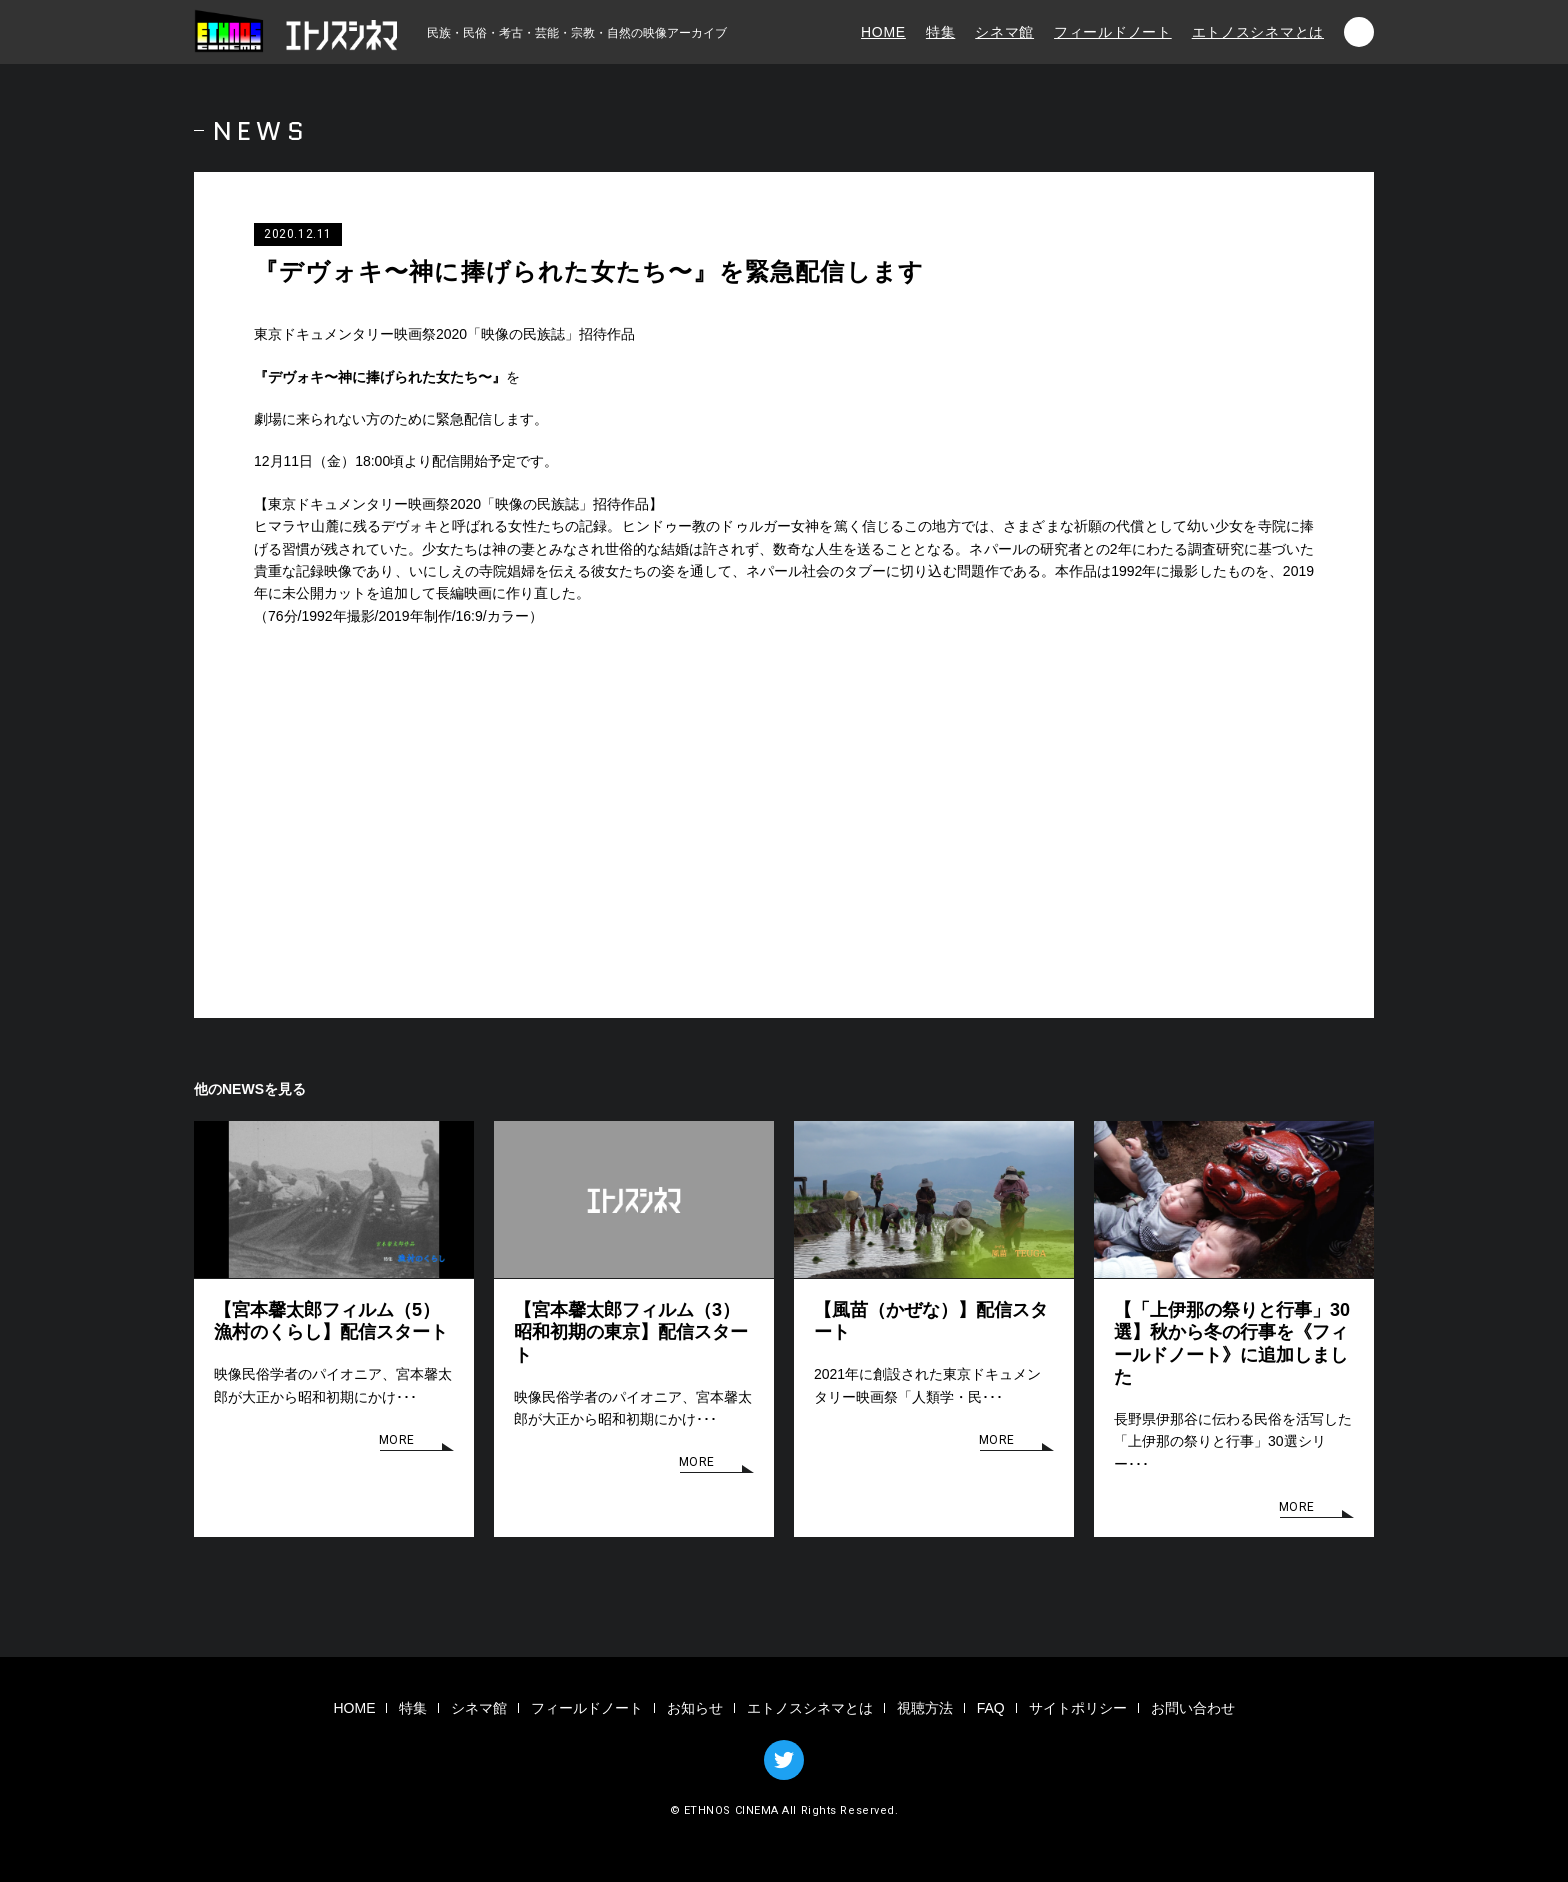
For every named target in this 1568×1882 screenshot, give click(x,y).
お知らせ (695, 1708)
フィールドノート (1113, 32)
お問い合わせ (1193, 1708)
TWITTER (784, 1760)
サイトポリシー (1078, 1708)
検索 (1359, 32)
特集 (940, 32)
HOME (883, 32)
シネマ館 (1004, 32)
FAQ (991, 1708)
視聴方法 (925, 1708)
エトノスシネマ (299, 32)
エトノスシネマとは (1258, 32)
